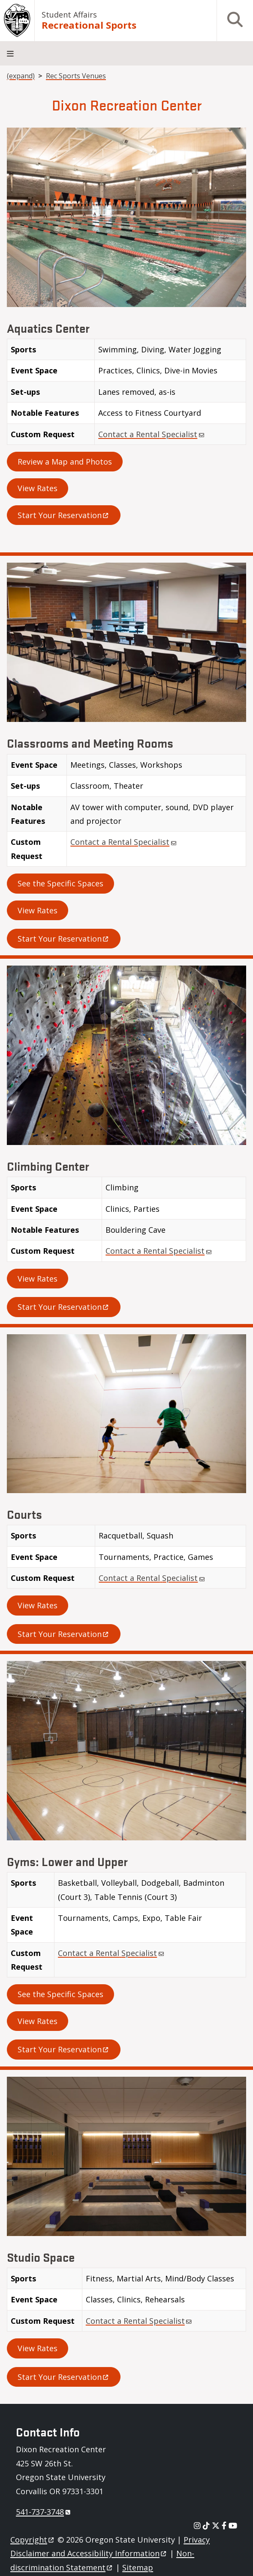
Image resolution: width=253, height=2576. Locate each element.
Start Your (64, 515)
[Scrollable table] (126, 395)
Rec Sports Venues (76, 75)
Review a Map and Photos (65, 461)
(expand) (21, 75)
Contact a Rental (151, 434)
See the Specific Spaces (60, 883)
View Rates (37, 488)
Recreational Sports (89, 25)
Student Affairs (69, 14)
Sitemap (137, 2567)
